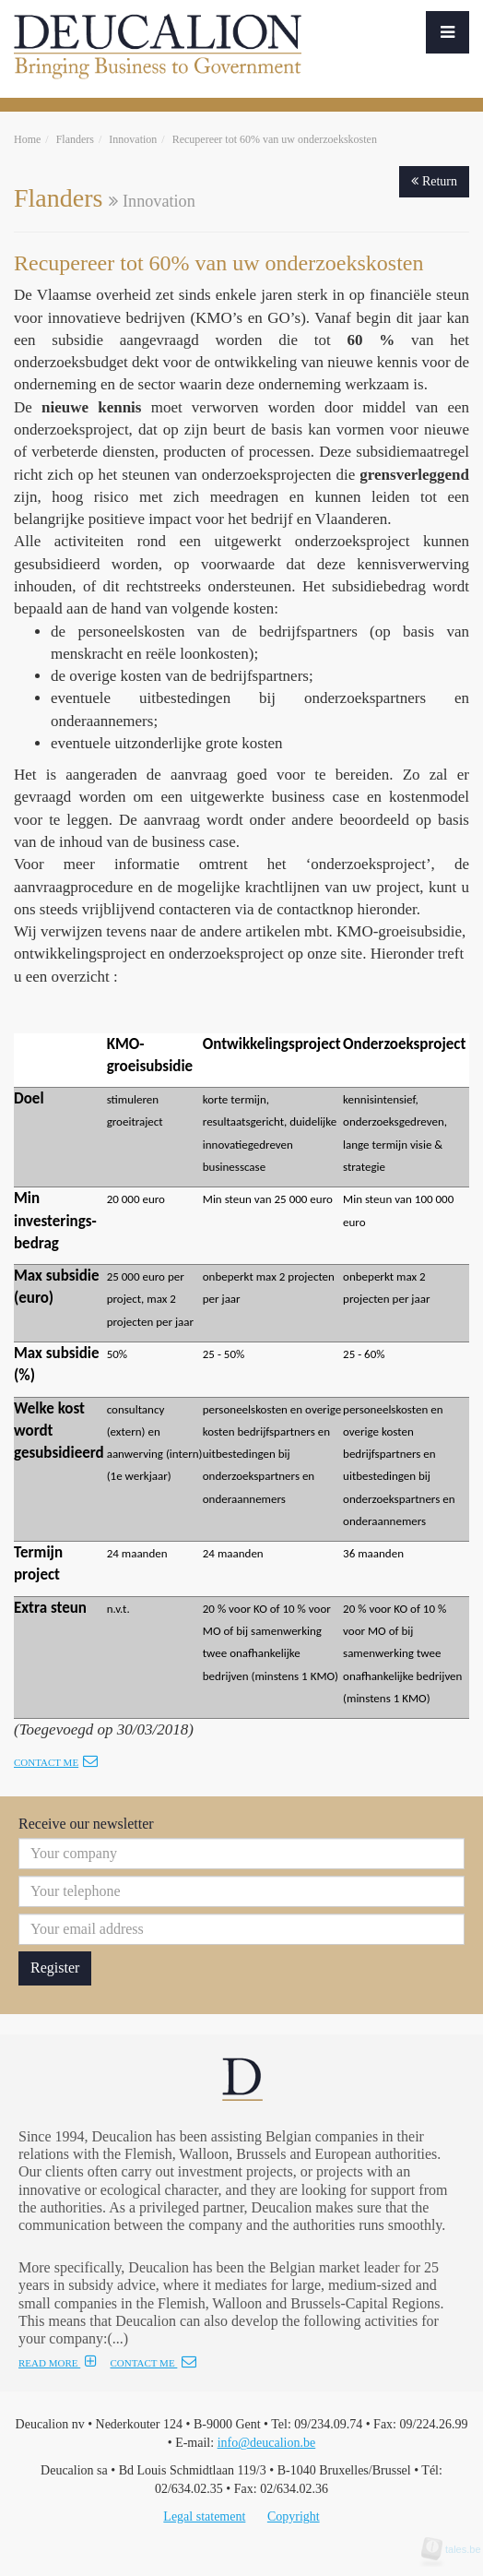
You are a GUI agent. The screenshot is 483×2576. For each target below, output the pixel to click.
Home (27, 139)
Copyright (293, 2516)
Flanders (75, 139)
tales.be (457, 2549)
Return (434, 181)
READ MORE (57, 2362)
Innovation (133, 139)
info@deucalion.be (267, 2443)
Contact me (56, 1762)
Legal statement (204, 2516)
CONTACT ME (153, 2362)
